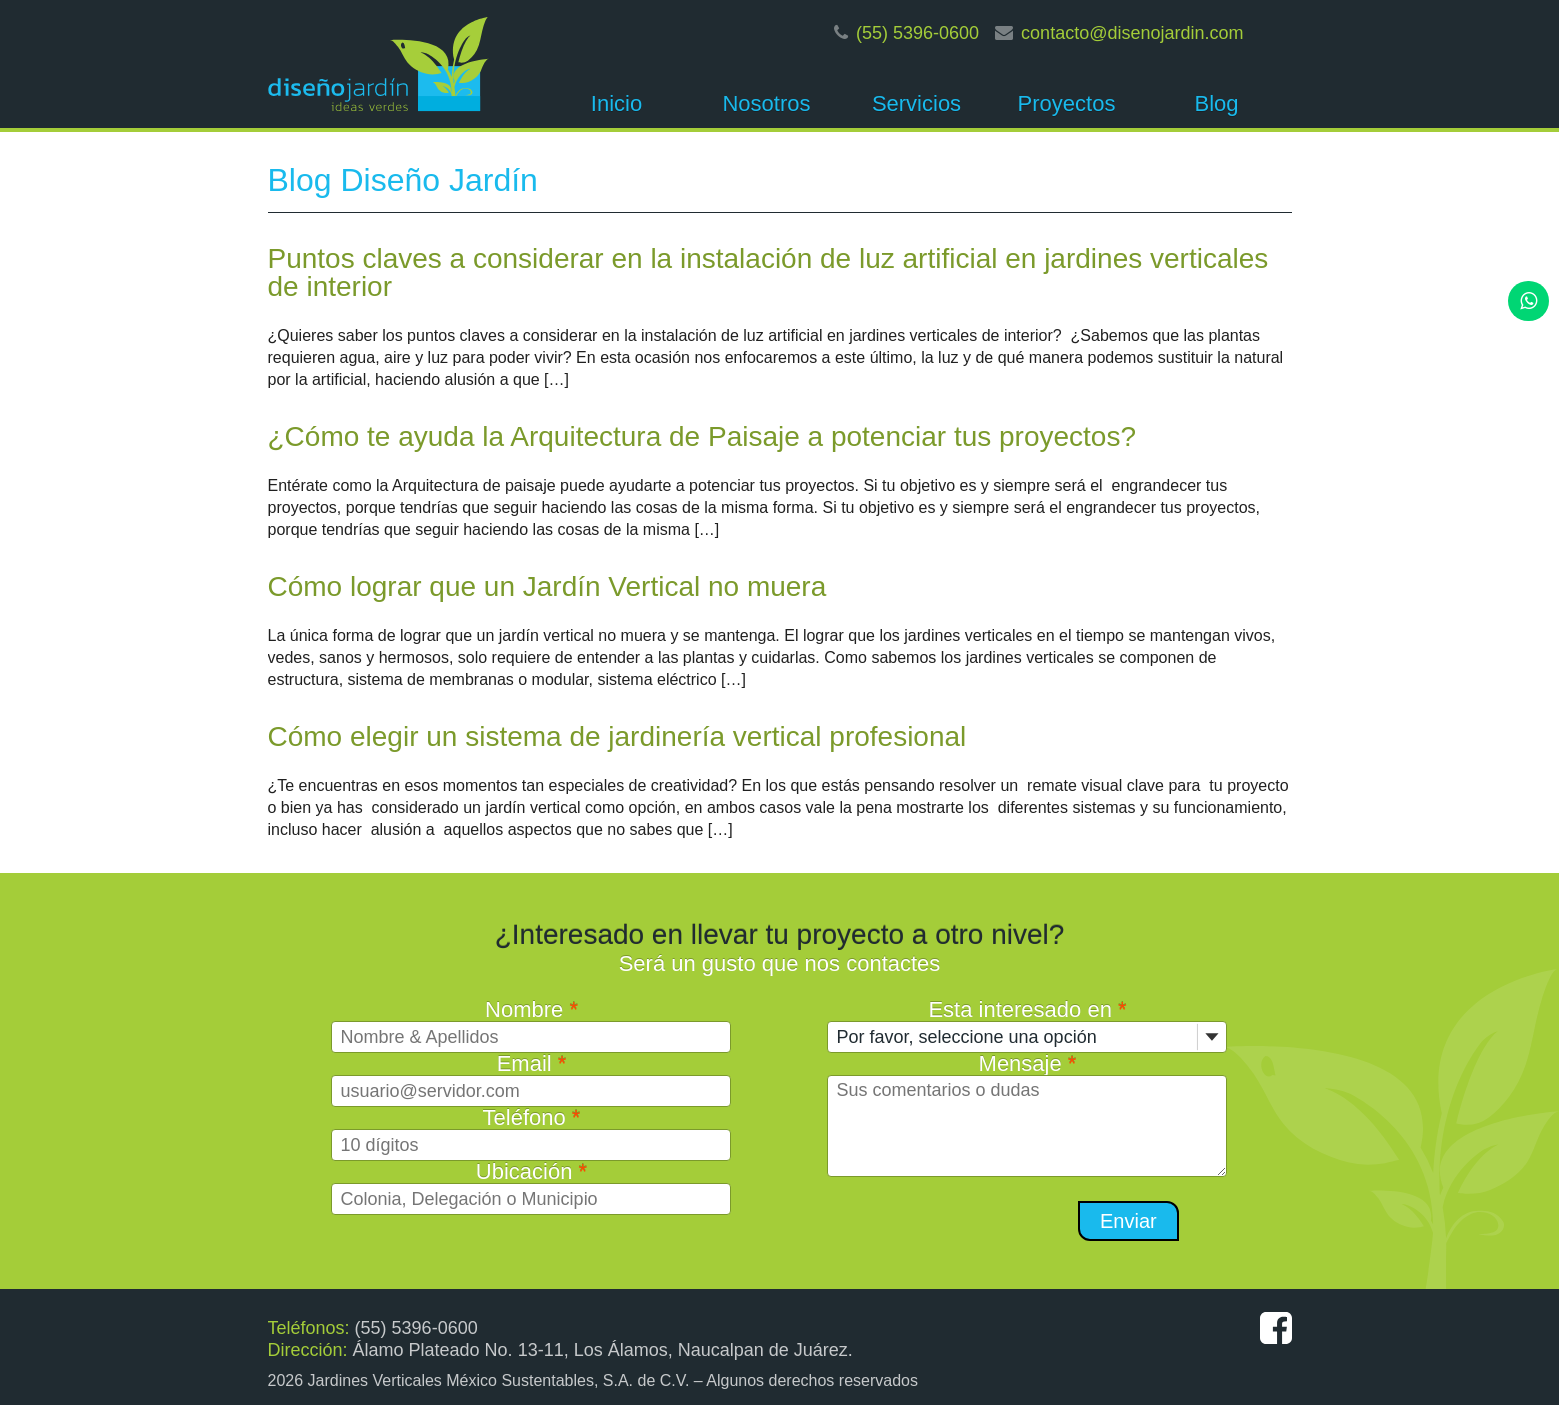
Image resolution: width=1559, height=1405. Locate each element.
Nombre (531, 1009)
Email (532, 1063)
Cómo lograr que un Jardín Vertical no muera (547, 586)
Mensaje (1028, 1063)
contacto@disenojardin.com (1132, 33)
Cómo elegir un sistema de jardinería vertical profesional (617, 736)
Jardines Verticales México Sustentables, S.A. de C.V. (499, 1380)
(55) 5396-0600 (917, 33)
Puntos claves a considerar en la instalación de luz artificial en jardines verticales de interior (768, 272)
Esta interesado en (1027, 1009)
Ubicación (531, 1171)
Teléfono (532, 1117)
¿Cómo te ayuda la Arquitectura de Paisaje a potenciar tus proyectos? (702, 436)
